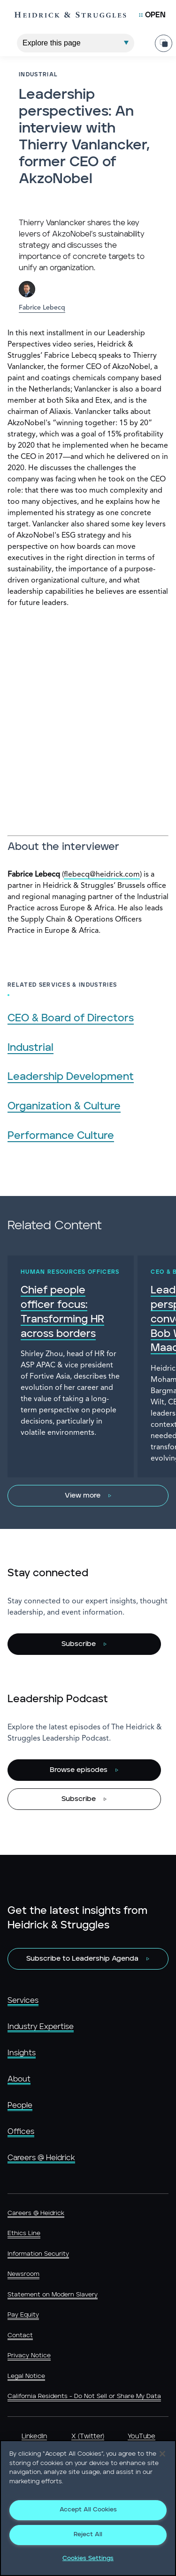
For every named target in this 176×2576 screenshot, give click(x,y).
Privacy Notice (29, 2356)
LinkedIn (34, 2436)
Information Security (38, 2254)
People (20, 2105)
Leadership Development (71, 1076)
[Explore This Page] (76, 43)
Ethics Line (24, 2233)
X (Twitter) (87, 2436)
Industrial (31, 1047)
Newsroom (23, 2274)
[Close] (162, 2453)
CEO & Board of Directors (71, 1018)
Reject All (88, 2535)
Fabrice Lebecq (42, 307)
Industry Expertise (41, 2026)
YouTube (141, 2436)
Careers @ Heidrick (41, 2158)
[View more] (88, 1495)
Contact (20, 2335)
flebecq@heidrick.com (102, 874)
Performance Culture (61, 1135)
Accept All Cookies (88, 2510)
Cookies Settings (88, 2558)
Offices (21, 2131)
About (19, 2079)
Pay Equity (23, 2315)
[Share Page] (163, 43)
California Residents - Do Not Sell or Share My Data (84, 2396)
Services (23, 2000)
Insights (22, 2053)
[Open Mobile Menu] (152, 15)
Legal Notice (26, 2376)
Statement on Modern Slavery (53, 2295)
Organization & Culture (64, 1106)
